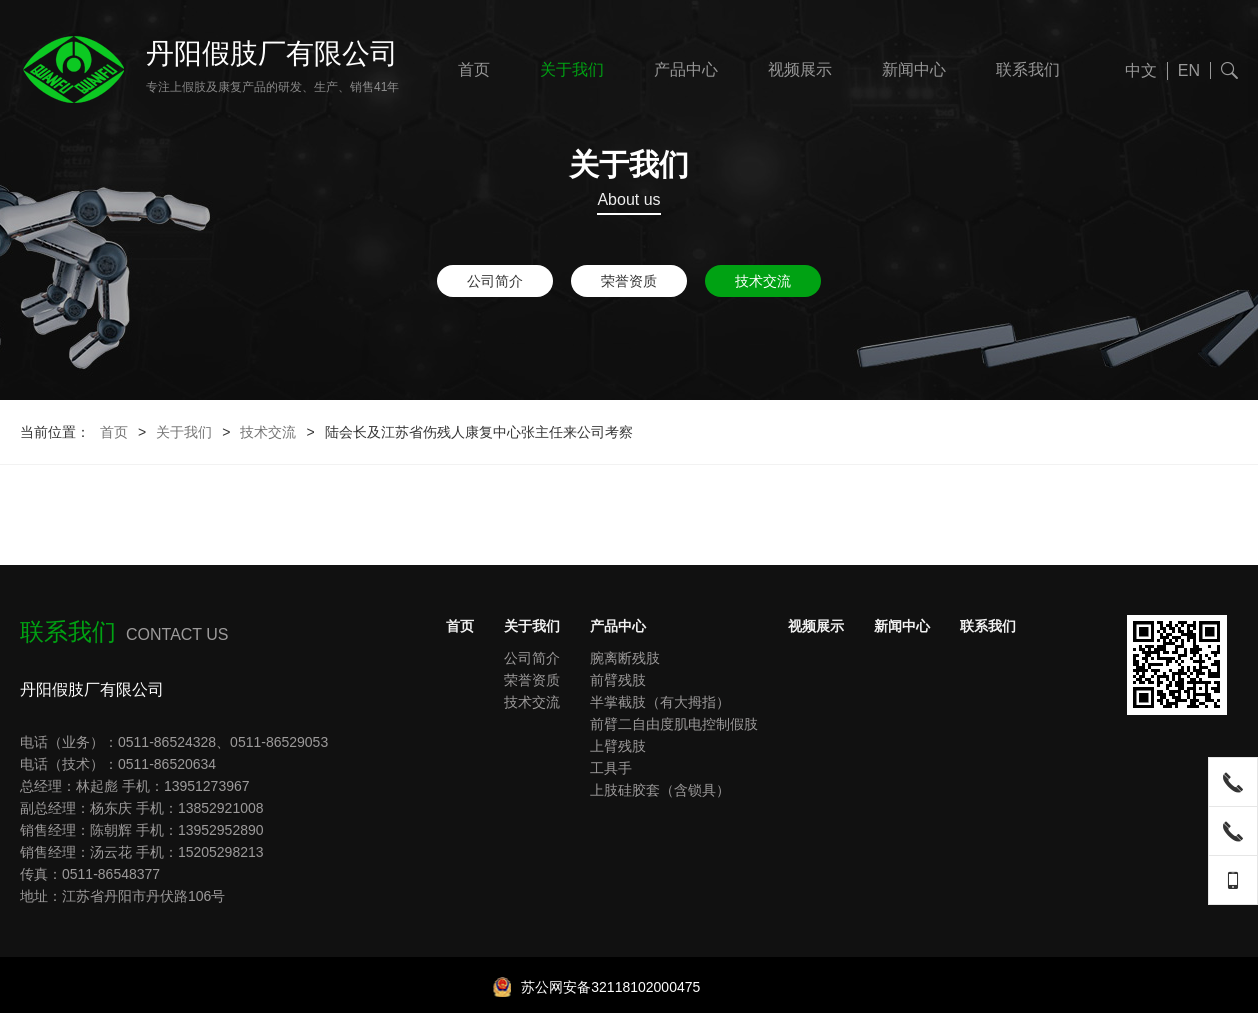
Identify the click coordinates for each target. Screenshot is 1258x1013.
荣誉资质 (629, 281)
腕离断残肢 (625, 658)
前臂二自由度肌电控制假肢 (674, 724)
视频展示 (800, 69)
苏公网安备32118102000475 (596, 987)
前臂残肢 (618, 680)
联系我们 (1028, 69)
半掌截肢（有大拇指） (660, 702)
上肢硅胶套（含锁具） (660, 790)
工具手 (611, 768)
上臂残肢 (618, 746)
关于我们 (572, 69)
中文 (1141, 70)
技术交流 (763, 281)
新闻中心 (914, 69)
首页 (474, 69)
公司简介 (495, 281)
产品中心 (686, 69)
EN (1189, 70)
